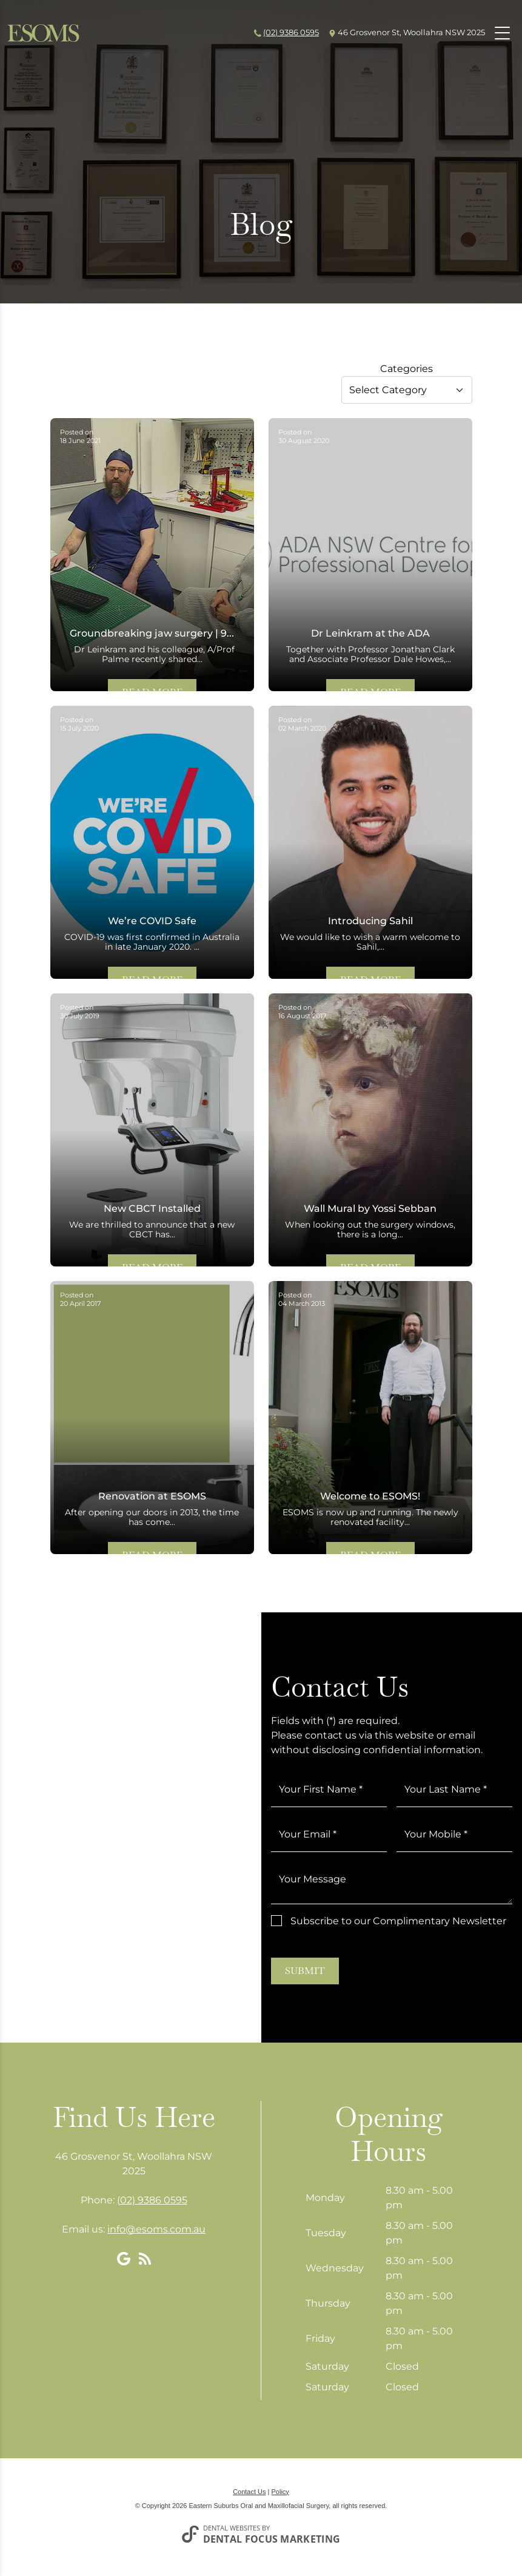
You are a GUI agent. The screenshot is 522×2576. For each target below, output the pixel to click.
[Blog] (145, 2258)
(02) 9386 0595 (291, 32)
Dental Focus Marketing (272, 2539)
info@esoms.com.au (156, 2229)
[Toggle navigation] (502, 33)
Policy (280, 2491)
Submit (305, 1970)
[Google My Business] (123, 2258)
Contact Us (249, 2491)
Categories (406, 368)
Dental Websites (231, 2527)
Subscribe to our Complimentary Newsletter (398, 1921)
